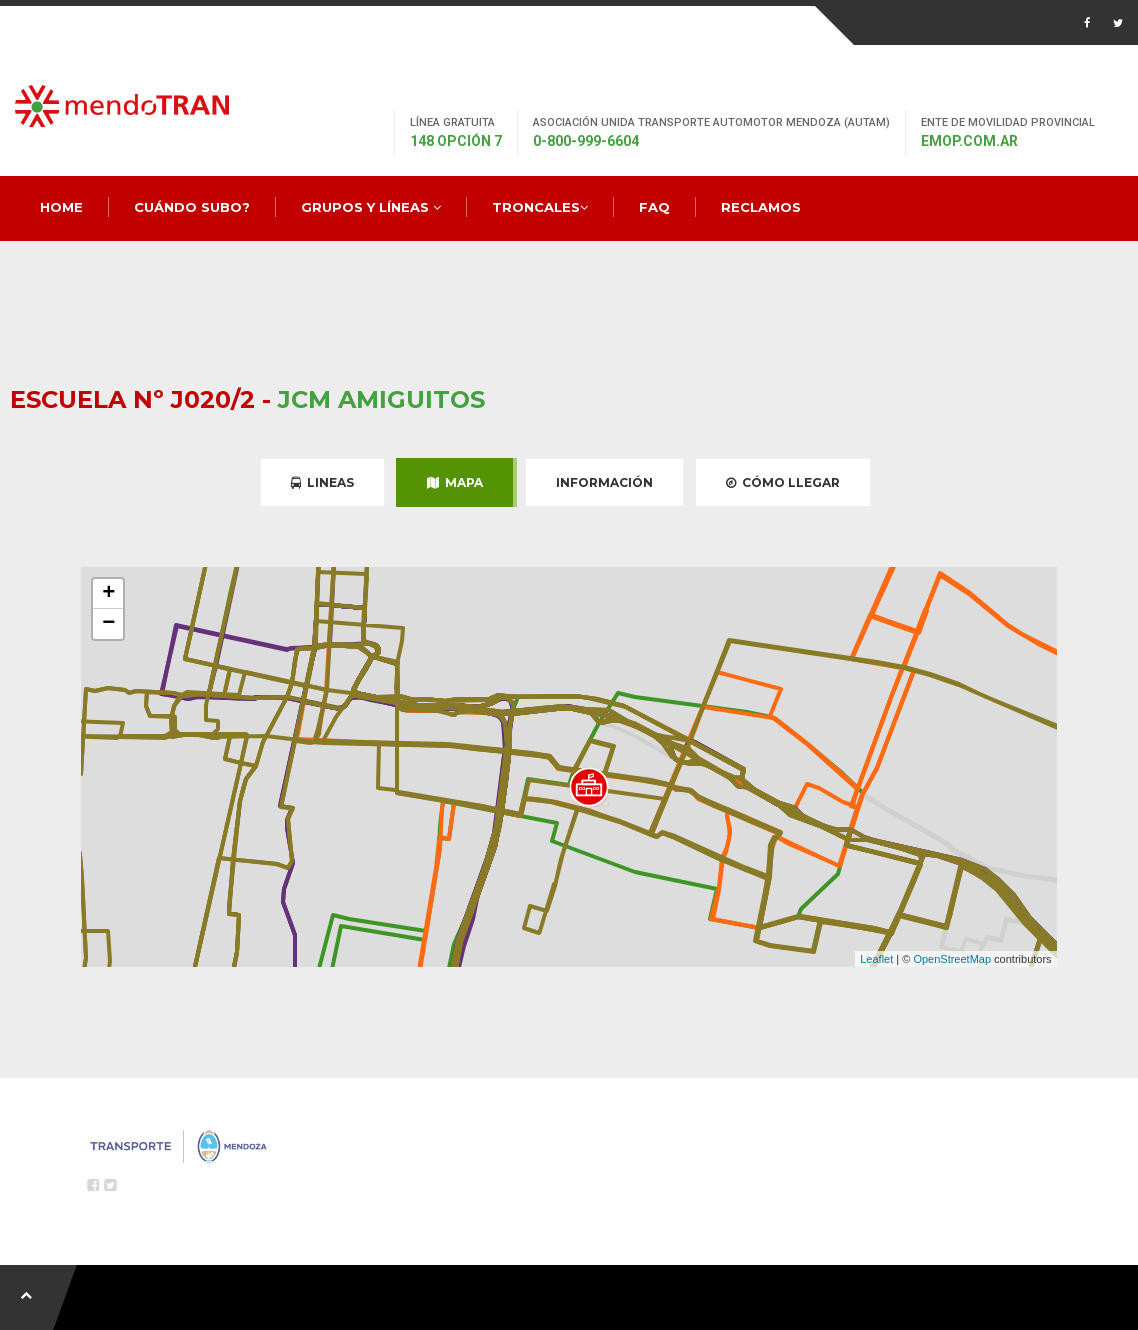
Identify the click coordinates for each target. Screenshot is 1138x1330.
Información (604, 482)
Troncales (540, 207)
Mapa (455, 482)
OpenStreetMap (952, 959)
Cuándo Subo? (192, 207)
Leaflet (876, 959)
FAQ (654, 207)
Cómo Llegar (783, 482)
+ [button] (108, 594)
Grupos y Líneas (371, 207)
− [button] (108, 624)
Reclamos (761, 207)
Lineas (322, 482)
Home (61, 207)
